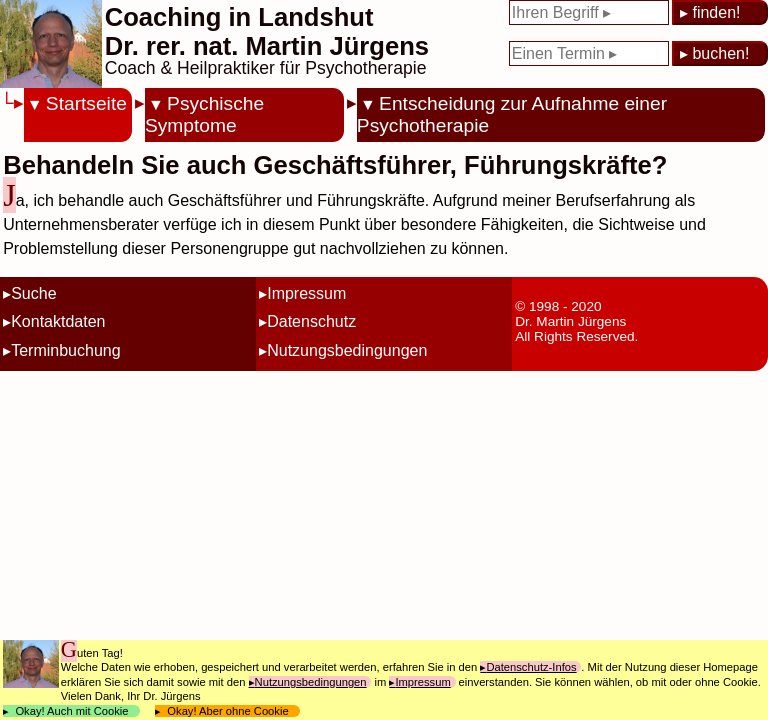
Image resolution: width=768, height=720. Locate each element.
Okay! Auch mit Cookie (72, 711)
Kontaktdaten (58, 321)
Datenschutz (311, 321)
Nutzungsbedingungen (347, 350)
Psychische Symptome (204, 114)
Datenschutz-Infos (531, 667)
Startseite (86, 103)
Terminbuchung (65, 350)
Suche (33, 293)
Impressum (306, 293)
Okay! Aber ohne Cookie (228, 711)
